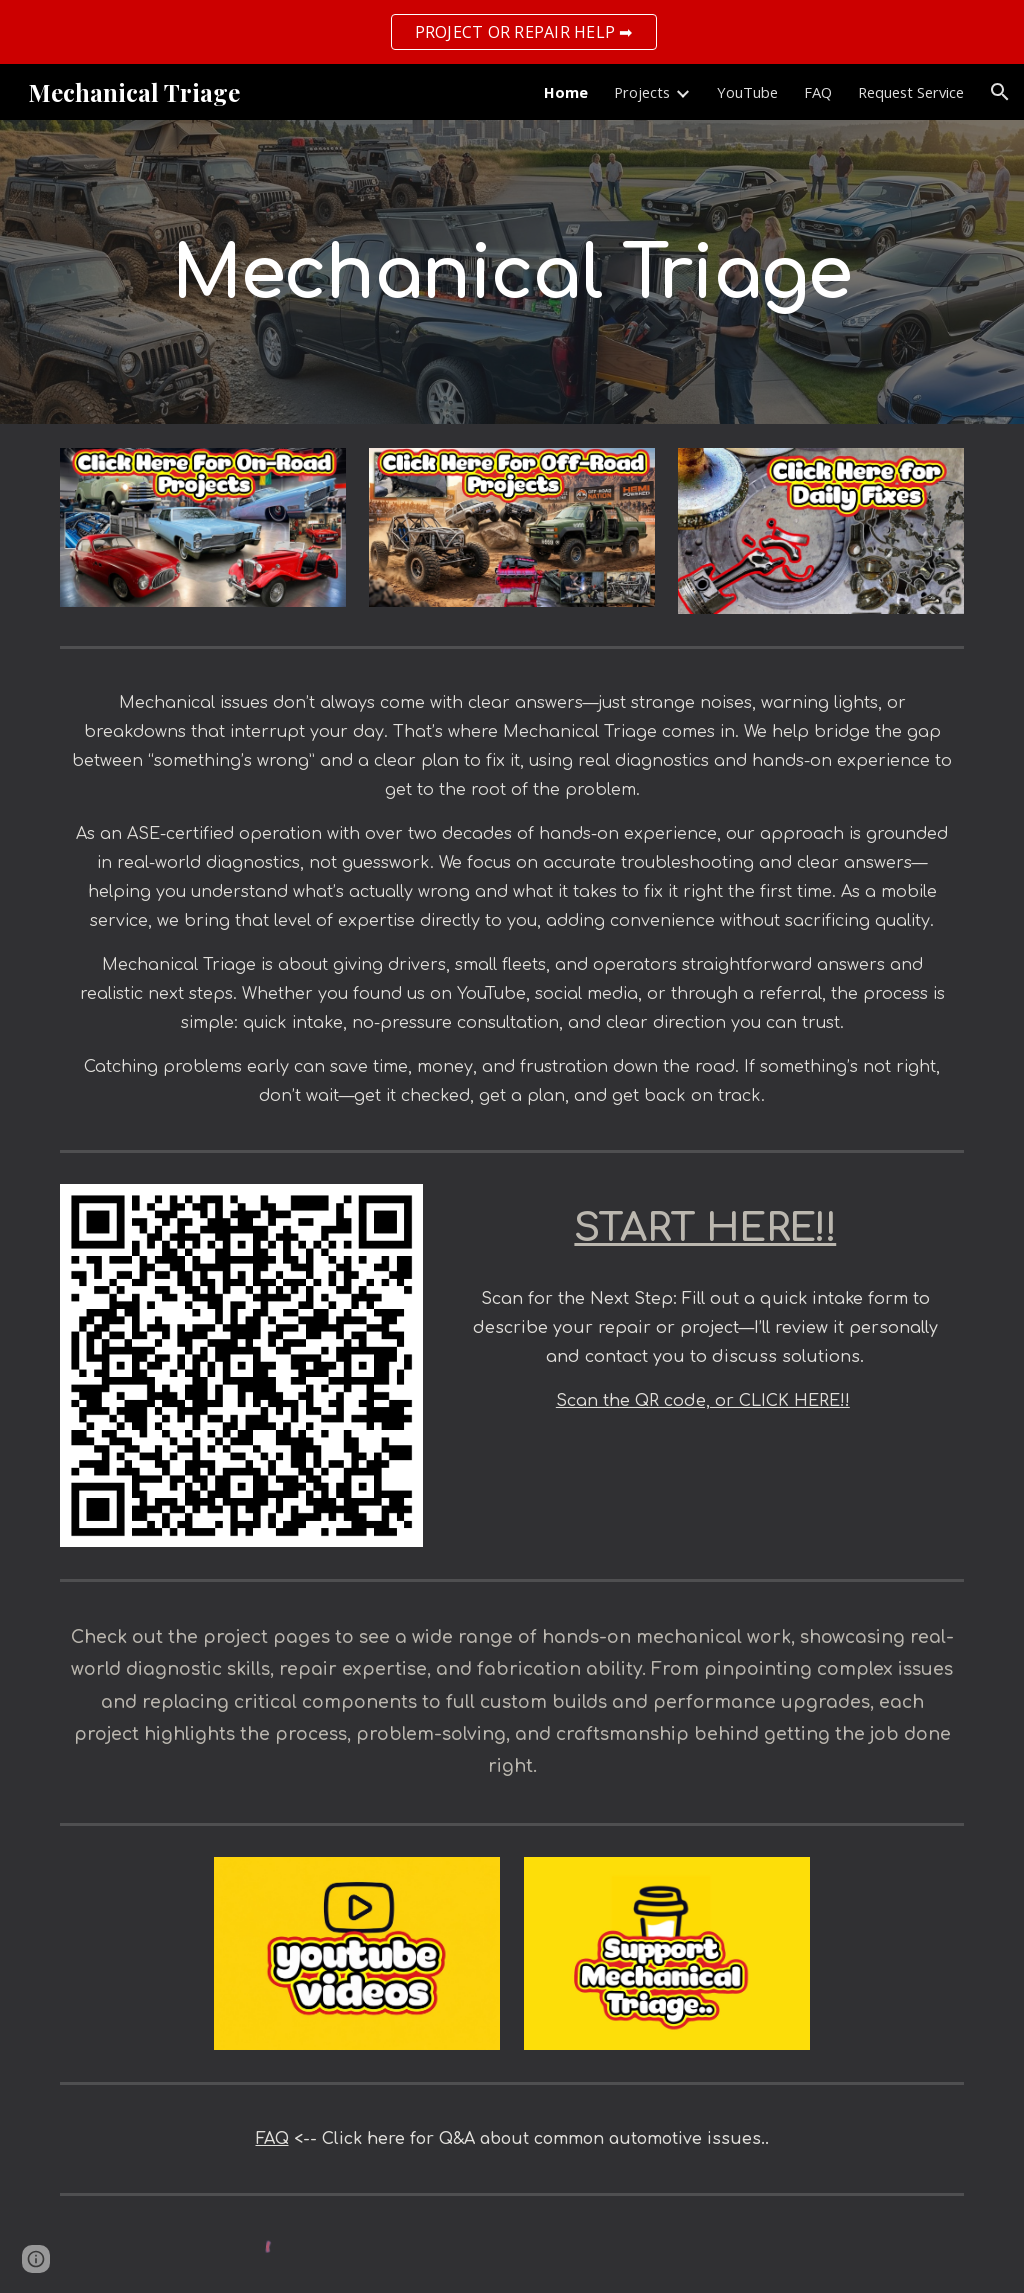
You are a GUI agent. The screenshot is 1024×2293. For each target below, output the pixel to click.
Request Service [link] (911, 92)
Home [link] (566, 92)
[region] (512, 32)
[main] (512, 272)
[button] (1000, 92)
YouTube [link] (747, 92)
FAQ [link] (818, 92)
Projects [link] (642, 92)
